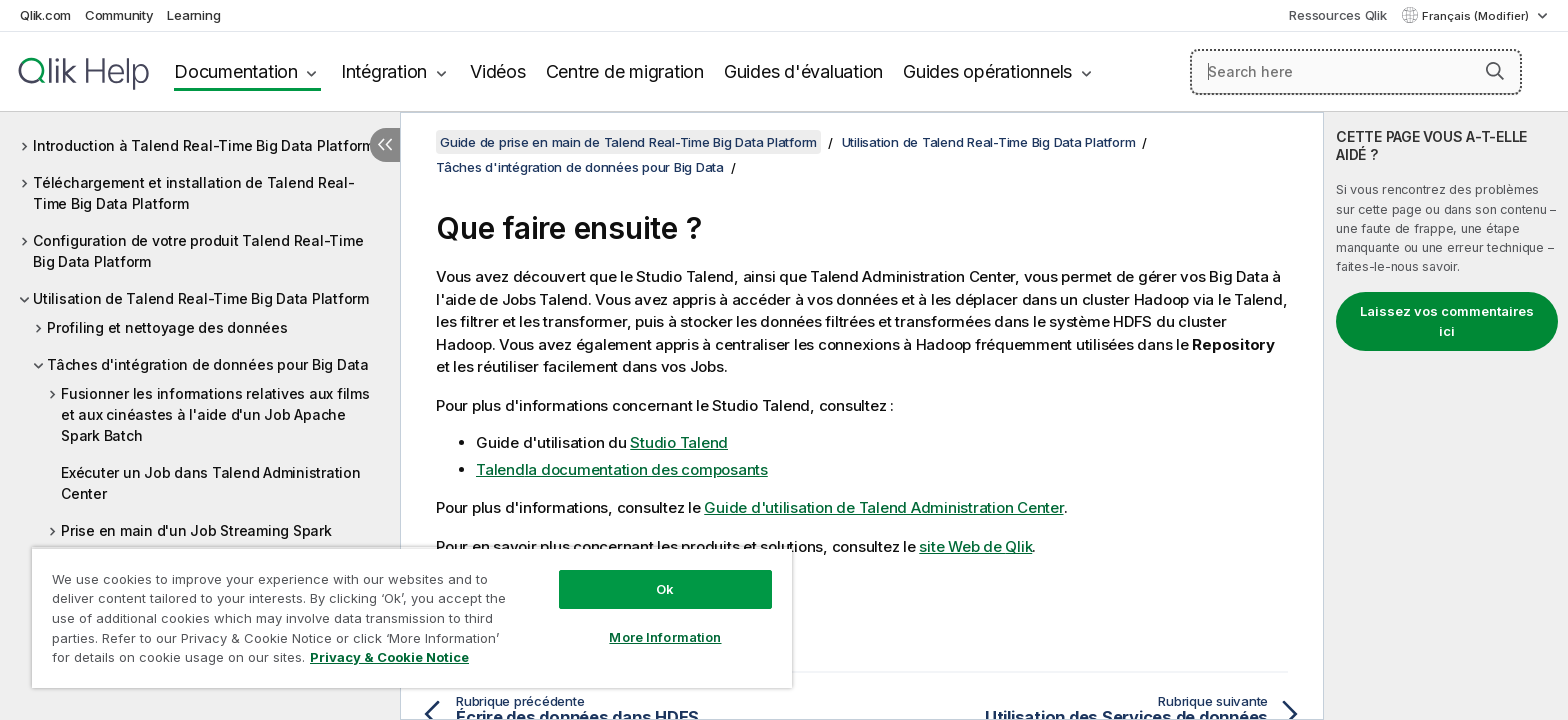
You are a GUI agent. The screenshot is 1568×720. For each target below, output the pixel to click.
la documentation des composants (622, 469)
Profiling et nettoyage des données (167, 327)
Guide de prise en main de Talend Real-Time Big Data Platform (628, 142)
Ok (665, 589)
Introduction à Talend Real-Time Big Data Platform (203, 145)
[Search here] (1356, 72)
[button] (1495, 71)
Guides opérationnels (987, 71)
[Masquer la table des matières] (385, 145)
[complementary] (1446, 416)
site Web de (975, 546)
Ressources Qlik (1337, 15)
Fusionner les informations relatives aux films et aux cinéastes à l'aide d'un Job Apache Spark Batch (215, 414)
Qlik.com (45, 15)
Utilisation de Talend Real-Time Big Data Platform (201, 298)
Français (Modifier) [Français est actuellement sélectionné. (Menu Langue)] (1477, 16)
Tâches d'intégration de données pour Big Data (208, 364)
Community (119, 15)
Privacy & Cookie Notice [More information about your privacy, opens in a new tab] (389, 657)
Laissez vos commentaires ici (1447, 321)
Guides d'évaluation (803, 71)
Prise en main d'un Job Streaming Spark (196, 530)
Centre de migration (625, 71)
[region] (412, 617)
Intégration (384, 71)
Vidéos (498, 71)
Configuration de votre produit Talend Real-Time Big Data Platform (198, 251)
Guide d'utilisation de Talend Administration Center (883, 507)
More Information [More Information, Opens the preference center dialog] (665, 637)
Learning (193, 15)
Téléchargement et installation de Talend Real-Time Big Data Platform (194, 193)
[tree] (200, 381)
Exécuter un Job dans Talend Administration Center (211, 483)
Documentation (236, 71)
